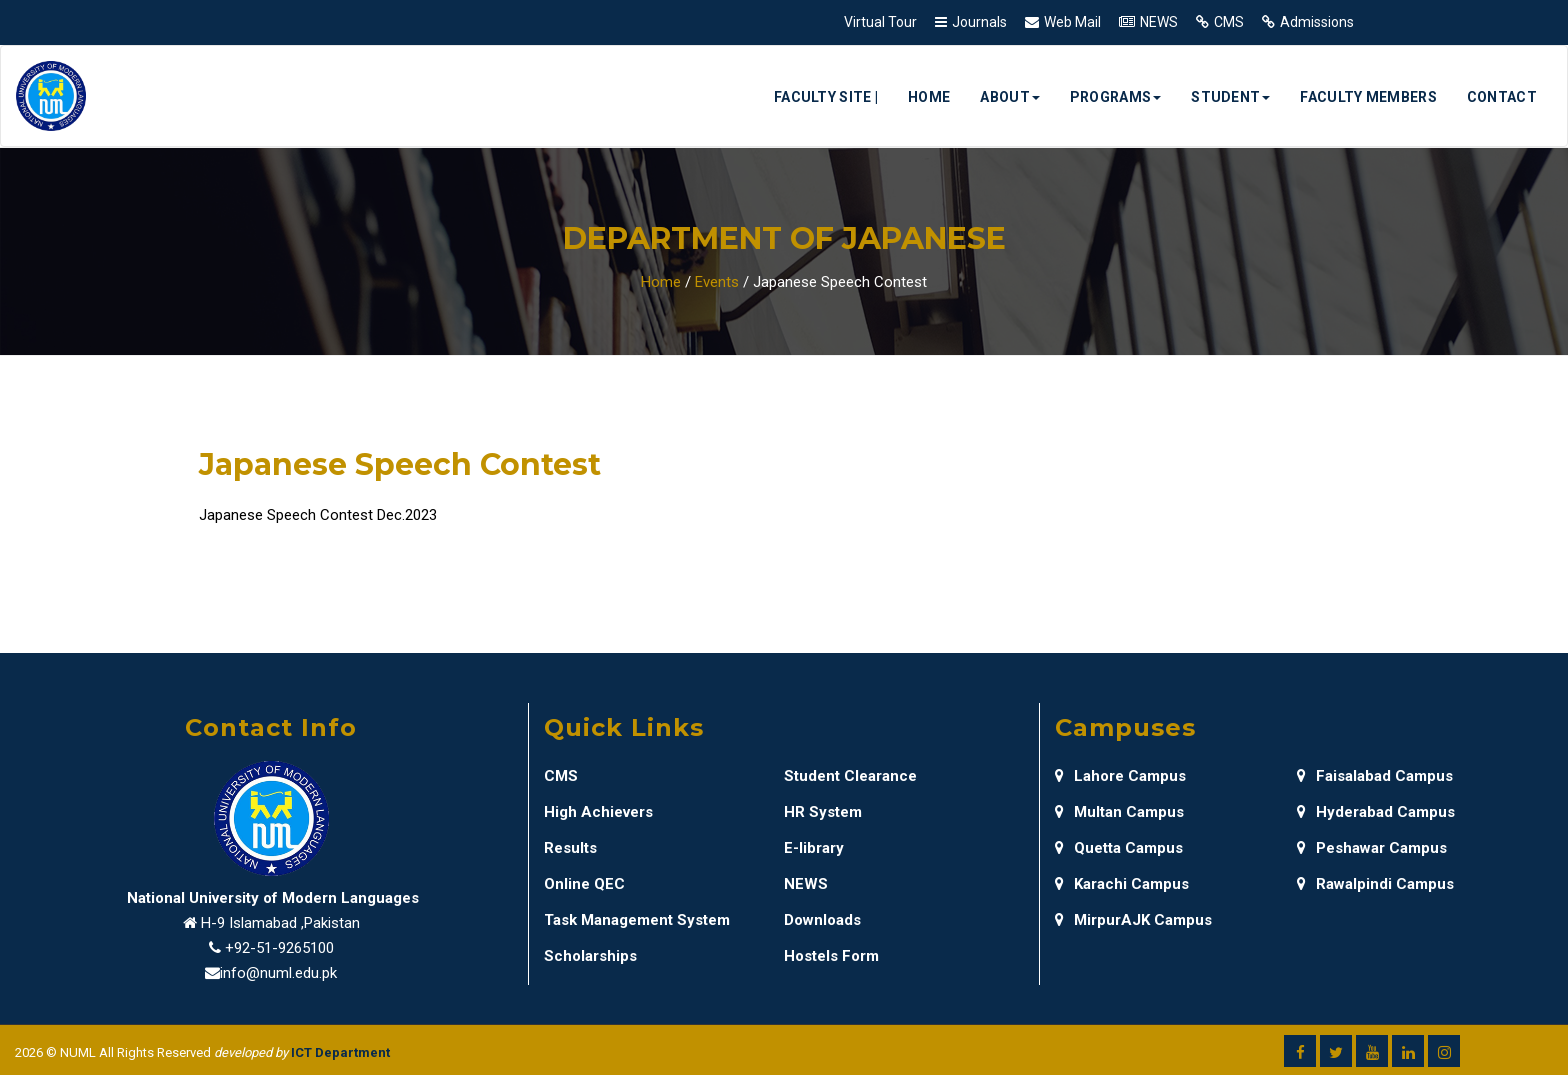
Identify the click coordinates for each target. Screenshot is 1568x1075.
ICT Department (340, 1052)
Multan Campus (1119, 812)
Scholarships (590, 956)
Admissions (1317, 22)
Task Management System (637, 920)
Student (1230, 97)
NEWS (1159, 22)
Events (717, 282)
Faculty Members (1368, 97)
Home (929, 97)
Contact (1502, 97)
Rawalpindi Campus (1375, 884)
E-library (814, 848)
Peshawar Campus (1372, 848)
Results (570, 848)
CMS (1229, 22)
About (1010, 97)
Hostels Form (831, 956)
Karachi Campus (1122, 884)
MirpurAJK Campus (1133, 920)
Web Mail (1072, 22)
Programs (1115, 97)
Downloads (822, 920)
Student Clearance (850, 776)
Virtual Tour (880, 22)
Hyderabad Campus (1376, 812)
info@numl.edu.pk (278, 973)
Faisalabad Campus (1375, 776)
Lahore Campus (1120, 776)
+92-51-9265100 (279, 948)
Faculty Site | (826, 97)
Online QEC (584, 884)
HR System (823, 812)
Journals (979, 22)
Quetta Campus (1119, 848)
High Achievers (598, 812)
